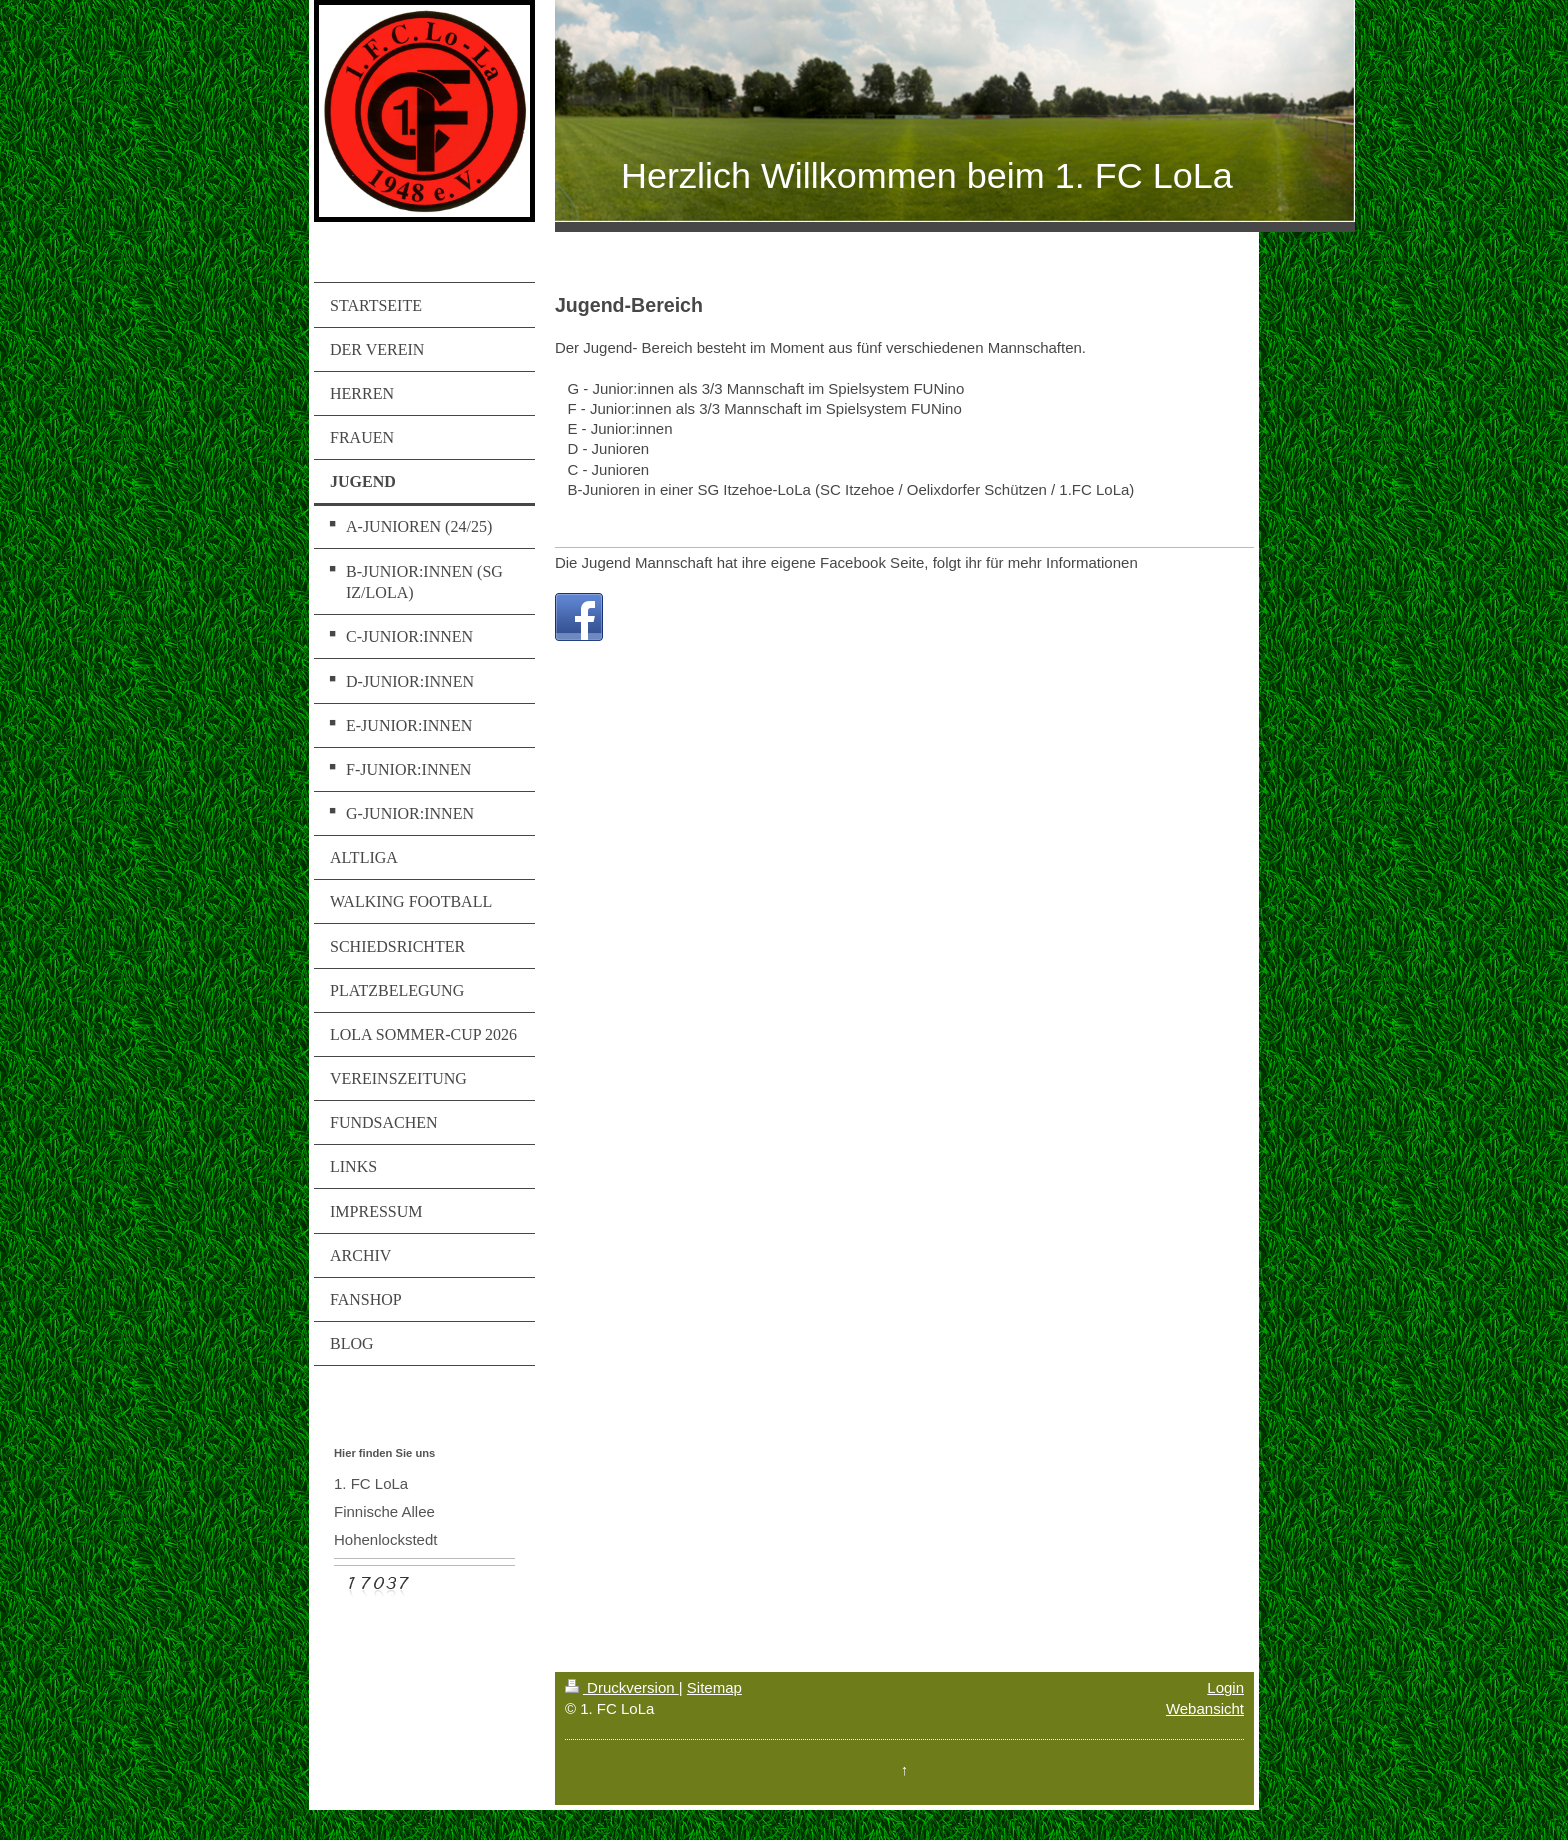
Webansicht (1205, 1708)
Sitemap (714, 1687)
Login (1225, 1687)
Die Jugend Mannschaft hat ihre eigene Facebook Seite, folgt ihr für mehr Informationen (846, 562)
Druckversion (622, 1687)
